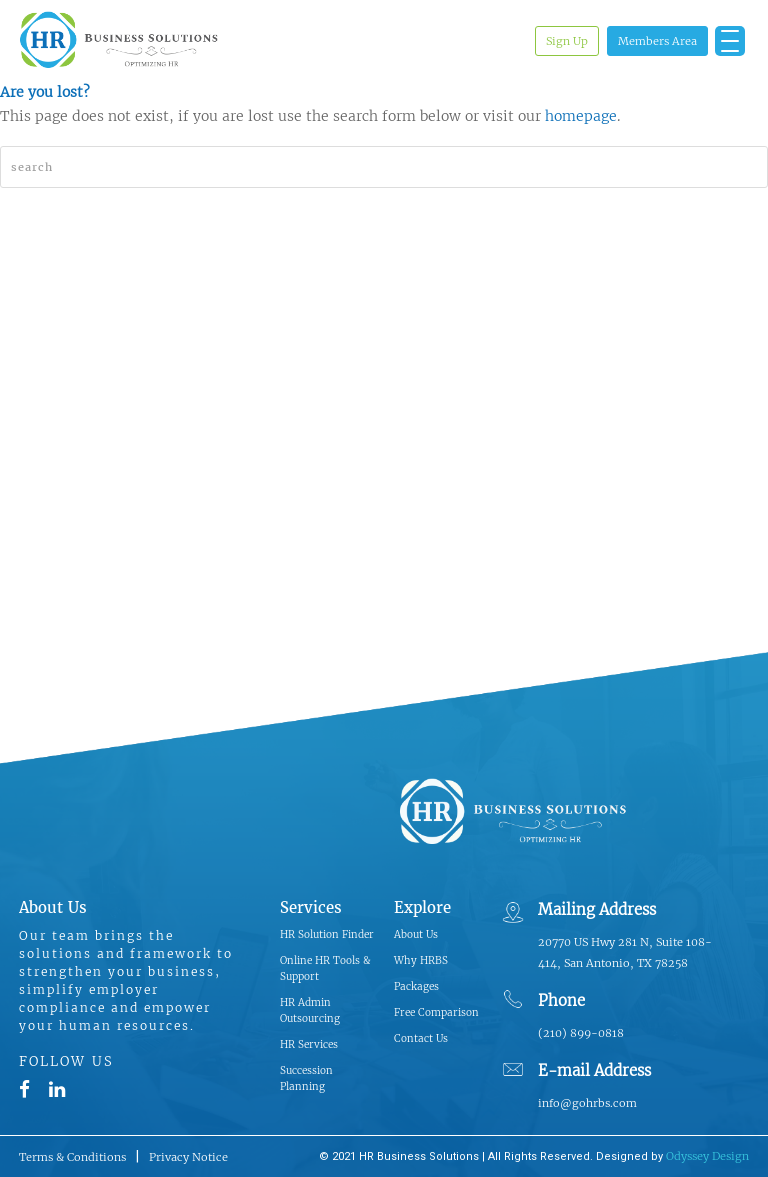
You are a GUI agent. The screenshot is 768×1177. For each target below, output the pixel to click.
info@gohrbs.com (587, 1103)
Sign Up (567, 41)
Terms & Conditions (72, 1157)
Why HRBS (421, 960)
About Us (416, 934)
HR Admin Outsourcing (310, 1010)
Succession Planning (306, 1078)
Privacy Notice (188, 1157)
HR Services (309, 1044)
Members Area (657, 41)
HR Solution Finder (327, 934)
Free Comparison (436, 1012)
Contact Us (421, 1038)
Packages (416, 986)
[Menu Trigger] (730, 41)
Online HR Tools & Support (325, 968)
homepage (581, 116)
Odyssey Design (707, 1156)
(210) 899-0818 (581, 1033)
